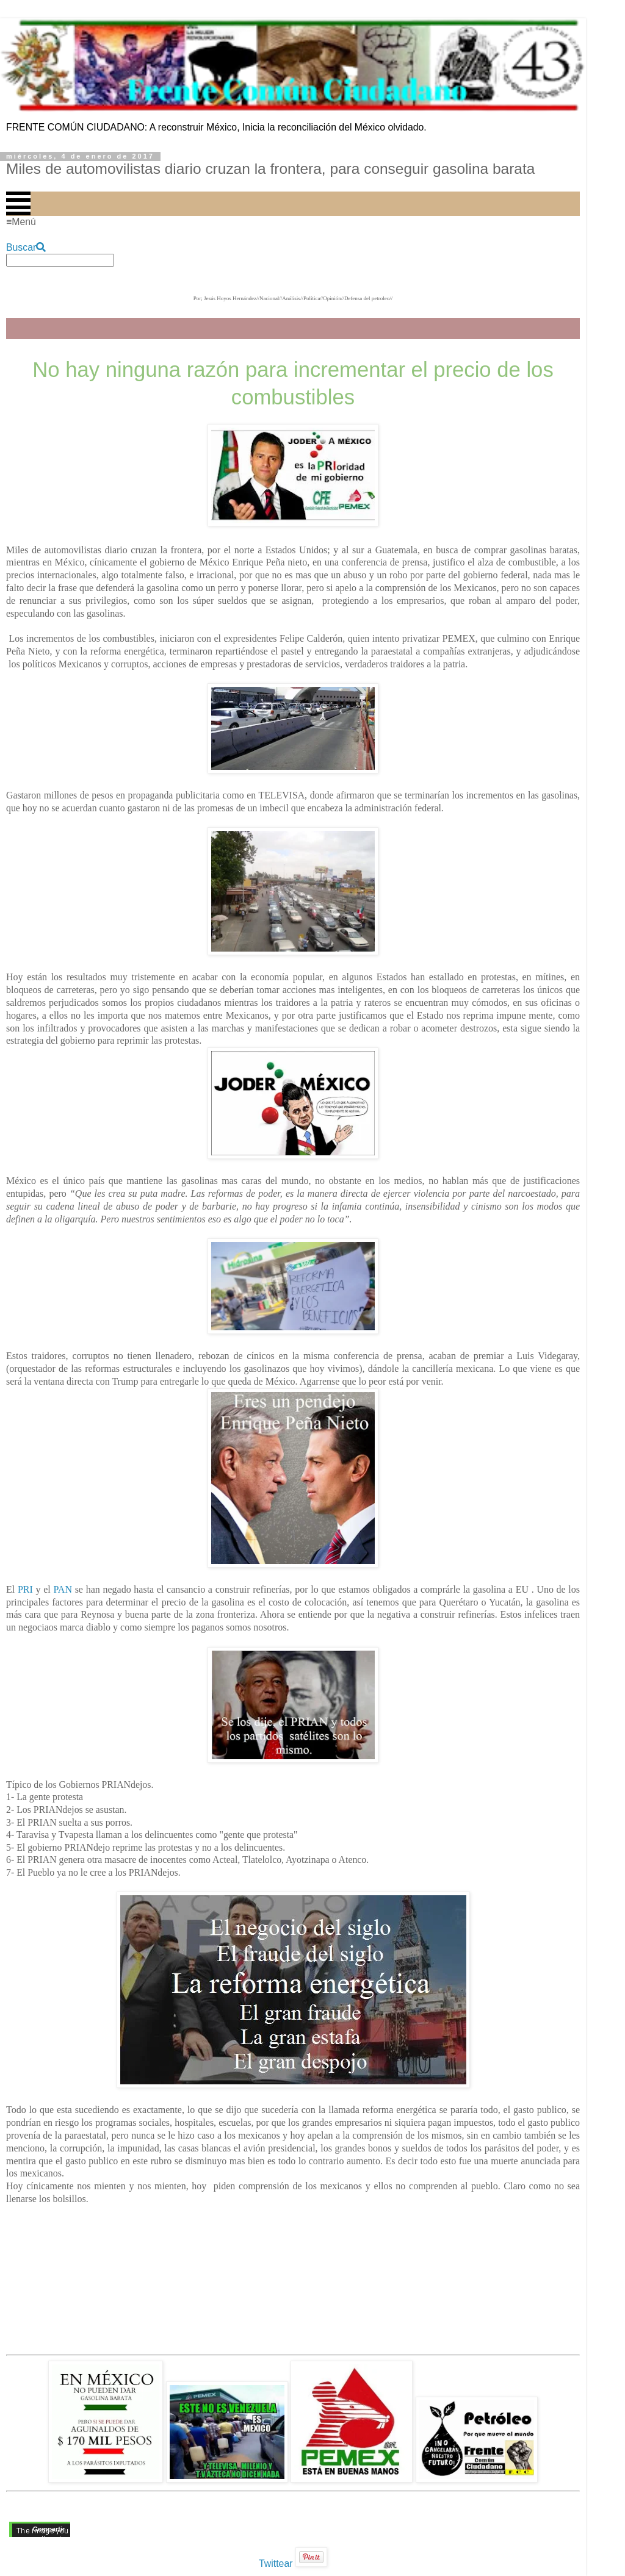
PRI (25, 1589)
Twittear (275, 2563)
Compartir (49, 2529)
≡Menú (21, 222)
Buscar (26, 247)
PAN (62, 1589)
